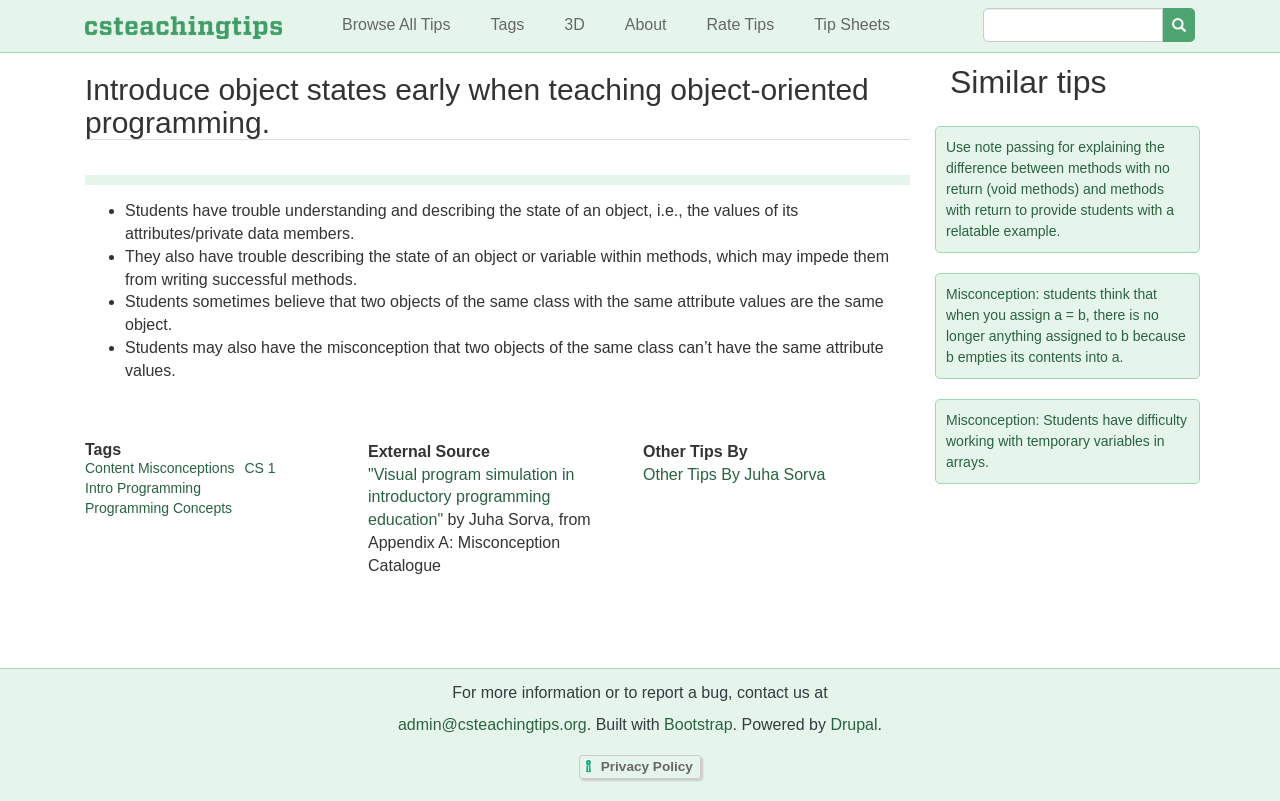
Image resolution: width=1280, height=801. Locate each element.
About (646, 24)
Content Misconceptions (159, 468)
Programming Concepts (158, 508)
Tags (507, 24)
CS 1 (259, 468)
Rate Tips (741, 24)
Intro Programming (143, 488)
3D (574, 24)
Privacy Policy (647, 767)
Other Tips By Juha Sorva (734, 474)
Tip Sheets (852, 24)
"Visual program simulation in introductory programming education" (471, 497)
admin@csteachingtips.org (492, 724)
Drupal (853, 724)
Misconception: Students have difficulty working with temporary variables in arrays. (1066, 441)
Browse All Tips (396, 24)
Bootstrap (698, 724)
